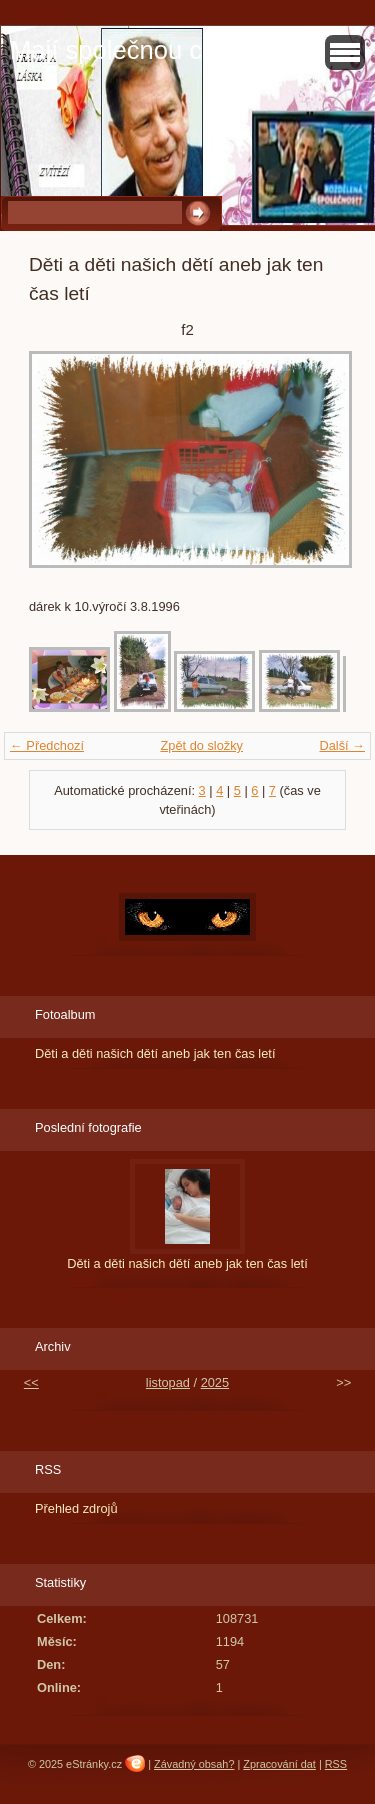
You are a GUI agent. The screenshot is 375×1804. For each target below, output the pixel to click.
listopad (168, 1382)
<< (31, 1382)
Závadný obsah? (194, 1764)
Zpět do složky (201, 745)
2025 (215, 1382)
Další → (342, 745)
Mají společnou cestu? (137, 50)
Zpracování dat (279, 1764)
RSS (336, 1764)
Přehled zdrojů (76, 1508)
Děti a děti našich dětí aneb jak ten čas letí (155, 1053)
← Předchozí (47, 745)
